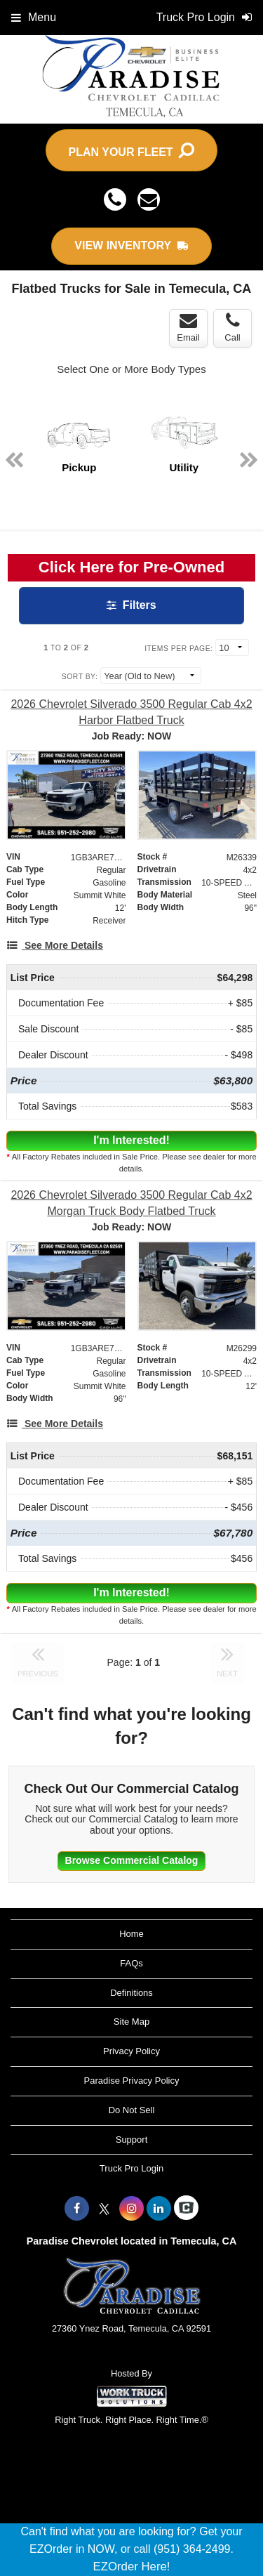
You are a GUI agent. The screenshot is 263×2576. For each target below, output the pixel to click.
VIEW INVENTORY (131, 245)
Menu (33, 17)
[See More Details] (54, 945)
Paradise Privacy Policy (132, 2080)
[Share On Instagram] (131, 2208)
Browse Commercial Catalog (131, 1860)
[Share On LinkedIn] (159, 2208)
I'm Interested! (131, 1140)
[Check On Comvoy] (186, 2208)
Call (232, 327)
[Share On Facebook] (77, 2208)
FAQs (131, 1963)
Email (188, 327)
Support (132, 2139)
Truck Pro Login (131, 2168)
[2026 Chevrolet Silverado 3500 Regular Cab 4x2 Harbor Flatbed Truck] (131, 712)
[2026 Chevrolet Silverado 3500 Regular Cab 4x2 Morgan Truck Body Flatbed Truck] (131, 1203)
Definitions (131, 1992)
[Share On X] (104, 2208)
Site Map (131, 2021)
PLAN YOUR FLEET (132, 149)
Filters (131, 605)
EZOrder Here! (131, 2566)
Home (131, 1933)
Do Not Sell (132, 2110)
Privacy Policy (131, 2051)
